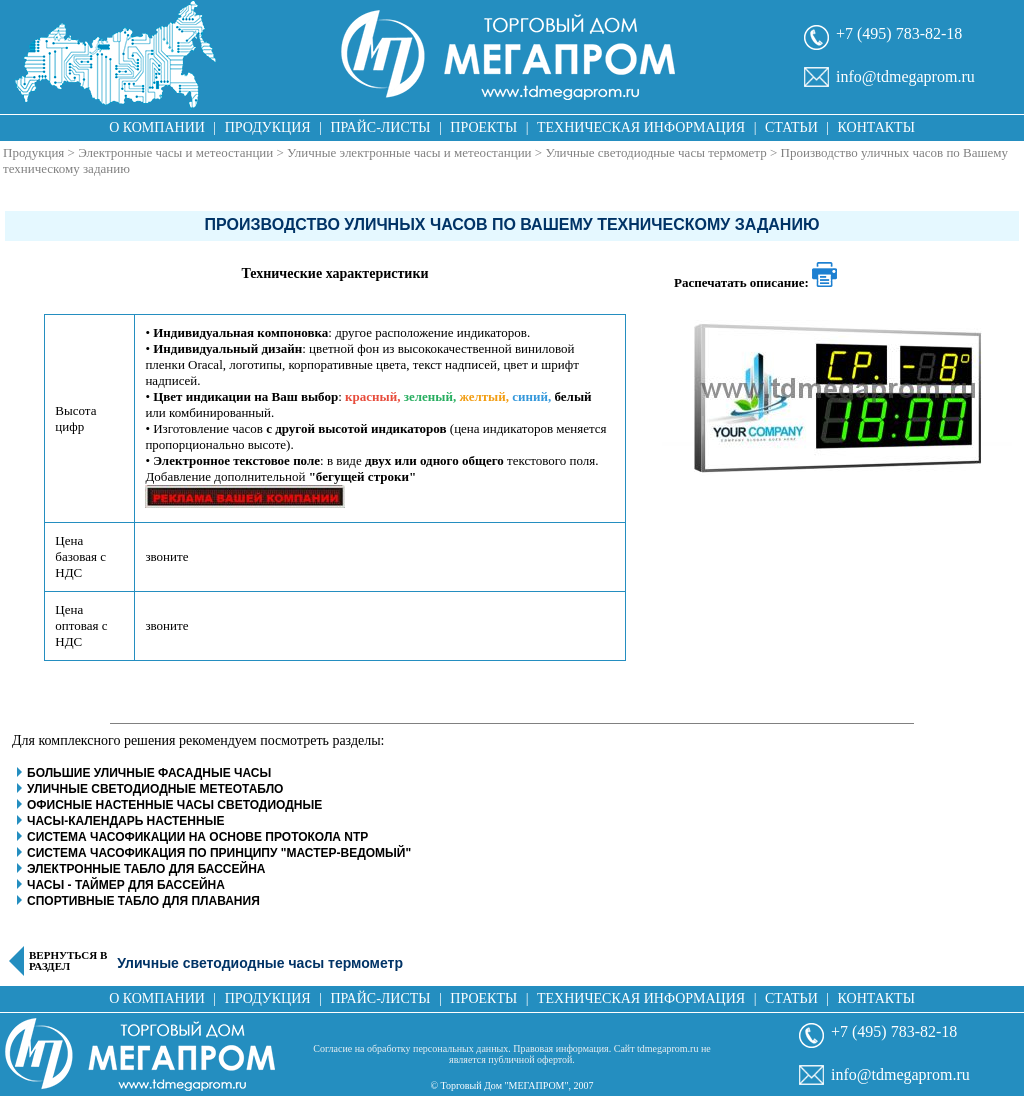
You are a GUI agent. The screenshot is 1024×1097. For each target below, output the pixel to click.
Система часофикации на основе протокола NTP (197, 837)
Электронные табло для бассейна (146, 869)
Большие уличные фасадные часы (149, 773)
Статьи (791, 127)
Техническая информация (641, 127)
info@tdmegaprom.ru (905, 76)
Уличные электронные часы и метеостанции (409, 152)
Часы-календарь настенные (125, 821)
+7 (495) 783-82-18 (899, 33)
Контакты (876, 127)
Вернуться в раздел (68, 961)
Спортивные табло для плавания (143, 901)
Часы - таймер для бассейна (126, 885)
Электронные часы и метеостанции (175, 152)
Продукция (268, 127)
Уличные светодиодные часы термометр (655, 152)
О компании (157, 127)
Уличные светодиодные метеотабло (155, 789)
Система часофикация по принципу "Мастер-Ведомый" (219, 853)
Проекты (483, 127)
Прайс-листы (381, 127)
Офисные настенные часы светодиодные (174, 805)
